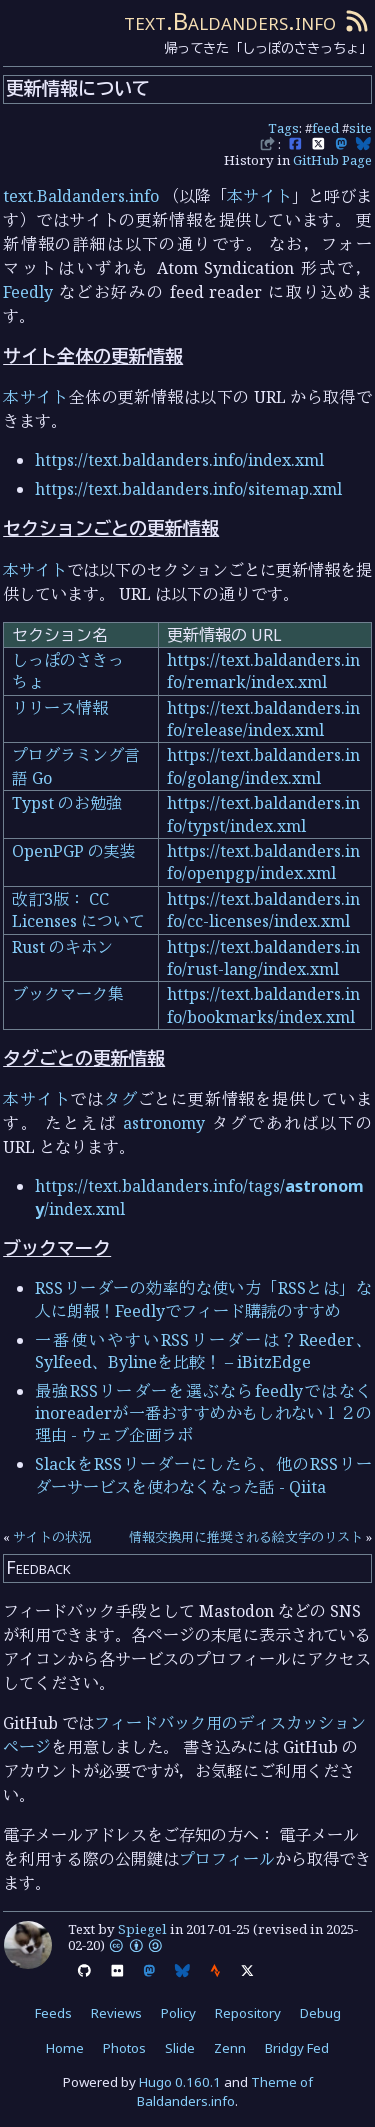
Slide (180, 2048)
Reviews (116, 2013)
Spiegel (142, 1929)
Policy (178, 2013)
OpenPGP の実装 (74, 851)
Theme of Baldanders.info (225, 2091)
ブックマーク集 (68, 994)
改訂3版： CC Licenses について (78, 910)
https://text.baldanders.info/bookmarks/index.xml (263, 1005)
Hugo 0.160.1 (180, 2082)
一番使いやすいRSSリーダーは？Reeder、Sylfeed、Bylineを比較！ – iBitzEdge (203, 1351)
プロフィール (227, 1859)
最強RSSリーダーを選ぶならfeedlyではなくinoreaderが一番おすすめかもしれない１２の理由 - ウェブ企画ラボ (203, 1413)
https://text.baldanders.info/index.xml (179, 460)
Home (65, 2048)
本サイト (259, 196)
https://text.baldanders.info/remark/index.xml (263, 671)
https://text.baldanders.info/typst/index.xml (263, 814)
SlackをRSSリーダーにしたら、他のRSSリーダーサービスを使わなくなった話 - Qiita (203, 1475)
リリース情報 (60, 708)
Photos (124, 2048)
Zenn (230, 2048)
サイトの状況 (52, 1537)
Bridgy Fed (297, 2048)
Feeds (53, 2013)
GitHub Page (332, 160)
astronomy (164, 1123)
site (360, 128)
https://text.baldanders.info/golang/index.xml (263, 766)
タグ (121, 1099)
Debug (320, 2013)
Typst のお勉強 (67, 803)
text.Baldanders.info (230, 20)
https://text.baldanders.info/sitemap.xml (188, 489)
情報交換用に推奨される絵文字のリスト (246, 1537)
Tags (283, 128)
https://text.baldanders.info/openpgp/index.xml (263, 862)
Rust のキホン (62, 947)
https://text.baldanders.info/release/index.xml (263, 719)
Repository (248, 2013)
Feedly (28, 292)
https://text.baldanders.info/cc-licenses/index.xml (263, 910)
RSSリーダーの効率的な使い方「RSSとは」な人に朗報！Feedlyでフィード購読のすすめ (203, 1299)
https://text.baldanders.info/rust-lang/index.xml (263, 958)
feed (325, 128)
